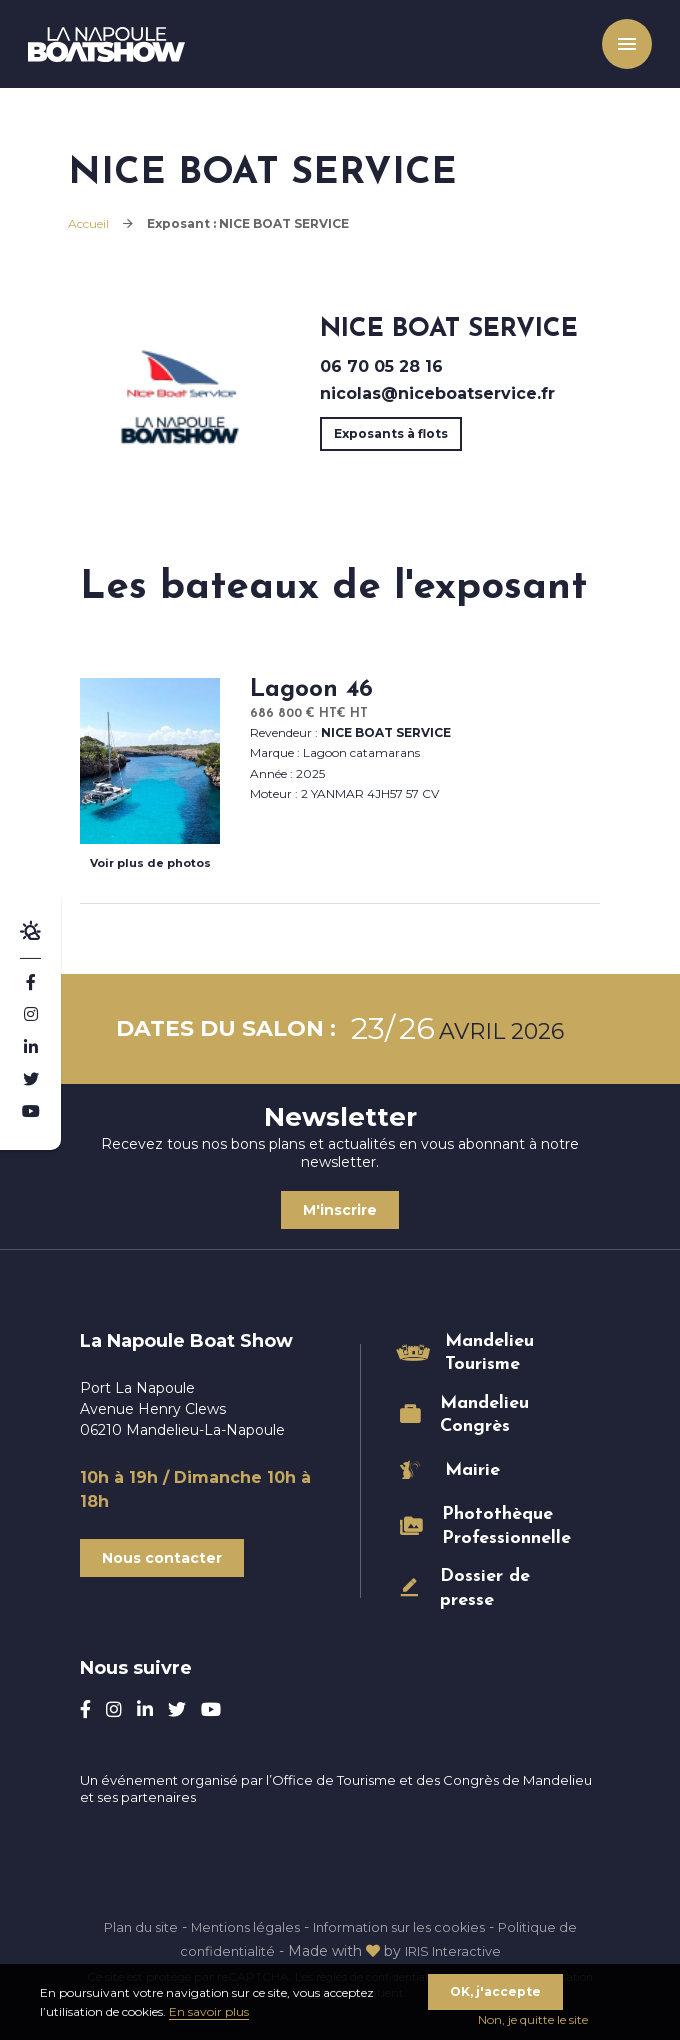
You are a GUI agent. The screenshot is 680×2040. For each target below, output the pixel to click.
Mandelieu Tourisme (489, 1353)
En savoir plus (209, 2011)
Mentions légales (238, 1927)
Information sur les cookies (405, 1927)
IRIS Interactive (455, 1951)
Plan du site (125, 1927)
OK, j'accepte (495, 1991)
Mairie (472, 1470)
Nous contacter (162, 1558)
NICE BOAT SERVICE (386, 732)
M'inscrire (340, 1210)
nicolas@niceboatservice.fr (437, 393)
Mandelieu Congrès (484, 1415)
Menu (615, 50)
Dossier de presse (485, 1588)
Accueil (88, 223)
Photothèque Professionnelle (501, 1526)
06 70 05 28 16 (381, 366)
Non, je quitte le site (533, 2019)
